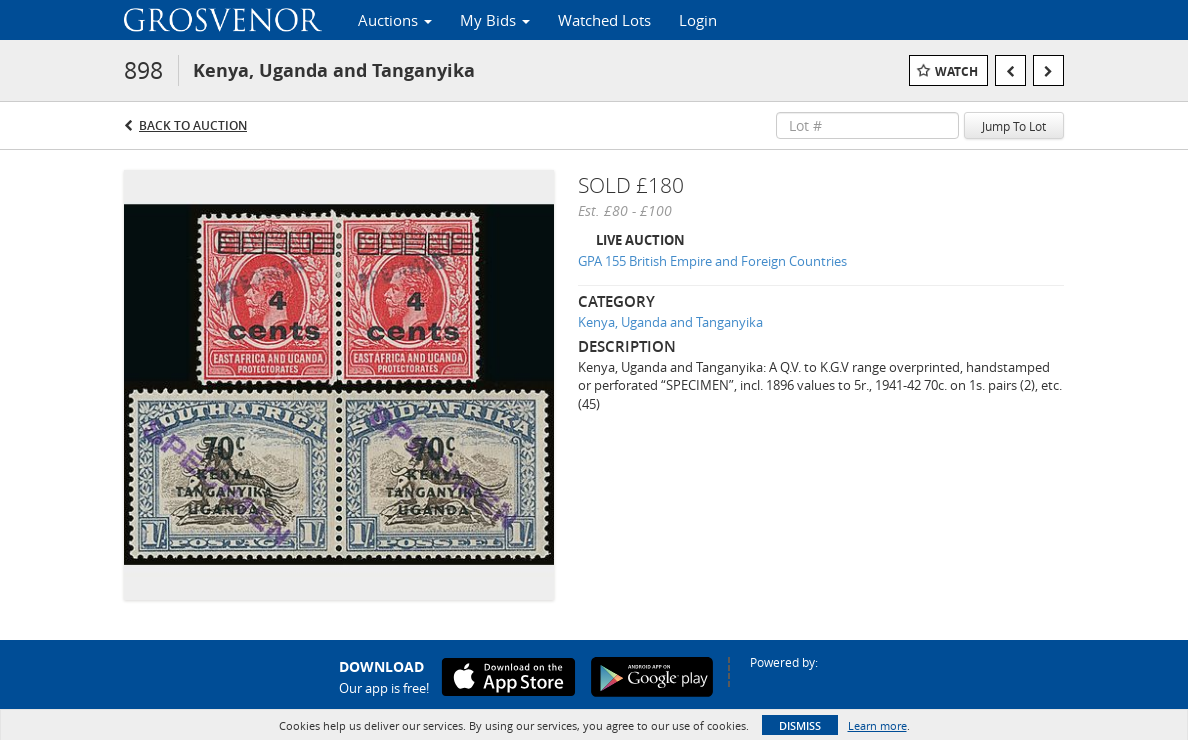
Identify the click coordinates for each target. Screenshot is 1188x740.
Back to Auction (193, 125)
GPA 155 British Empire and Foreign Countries (712, 261)
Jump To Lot (1014, 126)
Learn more (877, 725)
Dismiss (800, 725)
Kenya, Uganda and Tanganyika (670, 322)
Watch (956, 71)
